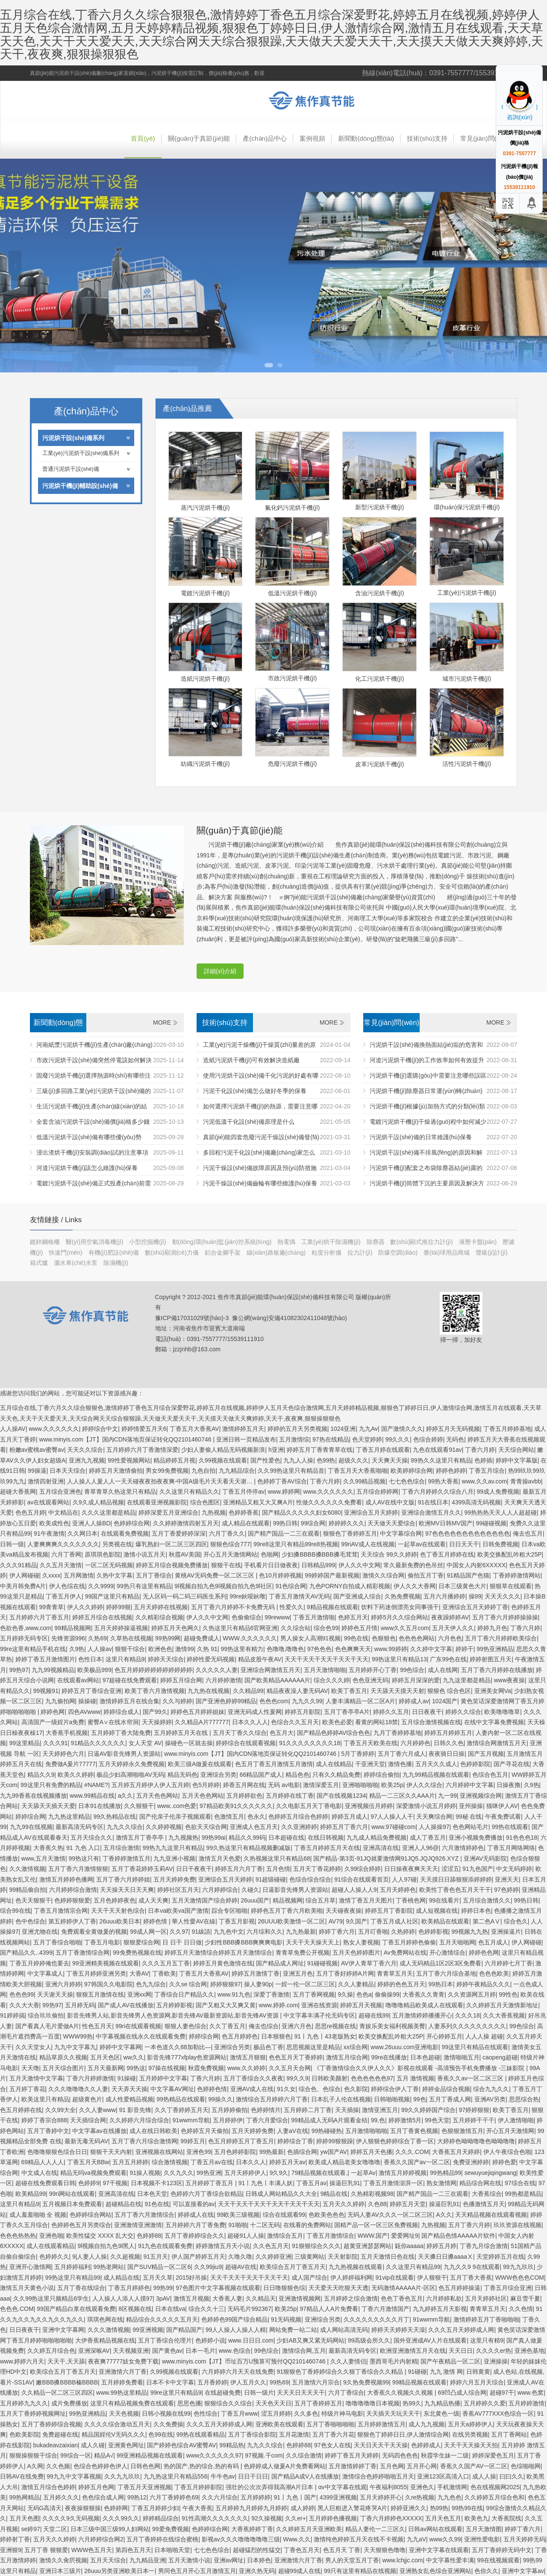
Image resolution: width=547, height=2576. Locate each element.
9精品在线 (334, 2193)
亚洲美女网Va (492, 1690)
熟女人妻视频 (361, 1942)
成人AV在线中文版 (390, 1502)
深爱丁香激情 (271, 1994)
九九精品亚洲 (147, 2560)
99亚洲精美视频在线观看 (105, 1963)
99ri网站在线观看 (72, 2193)
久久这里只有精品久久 (189, 1491)
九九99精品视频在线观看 (436, 1774)
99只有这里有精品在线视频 (360, 2570)
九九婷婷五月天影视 (440, 2308)
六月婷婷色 (415, 1743)
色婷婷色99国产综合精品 (234, 2319)
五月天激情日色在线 (388, 2256)
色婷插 (483, 1460)
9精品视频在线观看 (332, 1607)
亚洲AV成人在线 (252, 2089)
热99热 (439, 2508)
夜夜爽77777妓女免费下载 (123, 2361)
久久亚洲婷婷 (299, 1826)
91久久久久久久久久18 (309, 1743)
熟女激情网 (441, 2183)
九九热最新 (301, 1931)
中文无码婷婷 (514, 1868)
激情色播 (400, 1764)
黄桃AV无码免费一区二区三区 (215, 1575)
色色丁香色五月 (402, 2298)
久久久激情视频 (108, 2329)
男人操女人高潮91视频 (310, 1638)
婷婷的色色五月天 (401, 1984)
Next (532, 266)
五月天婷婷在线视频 (161, 1607)
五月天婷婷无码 (524, 2539)
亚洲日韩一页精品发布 (246, 1439)
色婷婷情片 (266, 2109)
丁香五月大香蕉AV (194, 1428)
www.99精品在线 (92, 1795)
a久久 (125, 1795)
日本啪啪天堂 (172, 2549)
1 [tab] (267, 365)
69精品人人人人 (42, 2162)
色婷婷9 (89, 2183)
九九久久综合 (125, 1826)
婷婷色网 (53, 1711)
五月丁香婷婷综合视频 (51, 2424)
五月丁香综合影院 (252, 2434)
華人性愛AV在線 (193, 1921)
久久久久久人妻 (217, 1669)
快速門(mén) (66, 1252)
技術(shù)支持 (427, 138)
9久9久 (279, 2172)
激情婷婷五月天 (243, 1428)
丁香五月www (239, 2413)
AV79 (336, 1921)
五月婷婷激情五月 (382, 2424)
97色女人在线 (332, 2445)
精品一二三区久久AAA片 (402, 1795)
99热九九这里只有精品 (172, 1847)
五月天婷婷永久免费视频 (132, 1764)
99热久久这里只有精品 (441, 1460)
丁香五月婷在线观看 (383, 1449)
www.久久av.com (484, 1481)
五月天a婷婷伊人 (470, 2424)
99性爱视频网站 (129, 1460)
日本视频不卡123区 (156, 2183)
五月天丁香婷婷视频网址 (33, 2413)
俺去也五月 (528, 1533)
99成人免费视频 (497, 1491)
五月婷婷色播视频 (333, 2518)
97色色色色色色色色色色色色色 (467, 1533)
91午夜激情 (49, 1533)
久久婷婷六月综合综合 (139, 2120)
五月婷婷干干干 (473, 2120)
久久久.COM (412, 2151)
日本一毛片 (200, 2350)
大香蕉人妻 (227, 2298)
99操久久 (220, 2099)
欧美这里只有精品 (45, 2099)
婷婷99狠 (118, 1607)
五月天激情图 (484, 2529)
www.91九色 (234, 1994)
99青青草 (51, 1607)
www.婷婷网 (284, 1491)
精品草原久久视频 (63, 2057)
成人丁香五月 (428, 1837)
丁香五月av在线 (212, 2162)
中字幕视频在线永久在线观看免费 (140, 2036)
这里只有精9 (486, 2340)
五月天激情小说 (189, 2560)
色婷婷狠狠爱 (72, 1900)
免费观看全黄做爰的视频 (94, 1931)
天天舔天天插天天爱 (48, 1805)
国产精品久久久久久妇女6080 (301, 1512)
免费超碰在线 (60, 2434)
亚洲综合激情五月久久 (431, 1512)
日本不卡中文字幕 (170, 2382)
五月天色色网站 (157, 1795)
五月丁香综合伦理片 (165, 2340)
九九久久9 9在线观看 (472, 2266)
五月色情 (278, 1868)
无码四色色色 (400, 2455)
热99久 (412, 2403)
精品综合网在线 (480, 2183)
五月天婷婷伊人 (245, 2172)
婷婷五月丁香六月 (344, 1826)
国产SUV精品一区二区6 (159, 2266)
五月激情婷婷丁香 (352, 2466)
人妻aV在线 (292, 2130)
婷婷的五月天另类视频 (297, 1428)
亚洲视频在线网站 (159, 2151)
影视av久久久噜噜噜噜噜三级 (241, 2539)
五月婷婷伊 (228, 2120)
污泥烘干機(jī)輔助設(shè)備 (86, 485)
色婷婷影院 (475, 1764)
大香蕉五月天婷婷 (456, 2151)
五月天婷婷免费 (174, 1879)
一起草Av (363, 2172)
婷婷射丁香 (15, 2539)
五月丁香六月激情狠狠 (78, 1868)
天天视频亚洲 (131, 2350)
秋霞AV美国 (184, 1554)
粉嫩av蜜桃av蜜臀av (36, 1449)
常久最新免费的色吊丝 (413, 1565)
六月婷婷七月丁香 (508, 1963)
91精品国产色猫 (468, 1575)
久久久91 (55, 1743)
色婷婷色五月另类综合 (81, 2225)
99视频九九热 (469, 1931)
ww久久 (134, 2057)
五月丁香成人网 (450, 2099)
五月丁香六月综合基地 (446, 1973)
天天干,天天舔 (66, 2361)
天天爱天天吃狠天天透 (338, 2287)
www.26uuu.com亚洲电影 (404, 2047)
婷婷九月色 (492, 1628)
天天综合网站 (516, 1449)
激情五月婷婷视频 (402, 2172)
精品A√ (103, 2455)
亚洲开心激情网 (30, 2266)
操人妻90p (258, 1984)
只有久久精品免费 (336, 1774)
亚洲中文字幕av (523, 2570)
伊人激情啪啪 (516, 2120)
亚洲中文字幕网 (63, 2329)
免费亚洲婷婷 (471, 2162)
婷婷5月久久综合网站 (399, 1617)
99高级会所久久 (369, 2340)
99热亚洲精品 (494, 1648)
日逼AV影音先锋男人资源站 (124, 1753)
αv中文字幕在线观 (342, 2487)
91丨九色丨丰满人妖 (265, 2183)
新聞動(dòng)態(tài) (366, 138)
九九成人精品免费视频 (376, 1837)
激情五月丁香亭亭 (140, 1837)
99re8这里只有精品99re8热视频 (295, 1544)
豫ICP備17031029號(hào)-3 (192, 1318)
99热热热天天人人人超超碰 (500, 1512)
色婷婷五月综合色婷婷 (298, 1816)
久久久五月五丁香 (166, 1963)
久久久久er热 (493, 2350)
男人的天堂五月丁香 (352, 2560)
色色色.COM (17, 2308)
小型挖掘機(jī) (148, 1241)
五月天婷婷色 (398, 1889)
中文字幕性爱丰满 (450, 2560)
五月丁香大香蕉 (471, 2277)
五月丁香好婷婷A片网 (345, 1973)
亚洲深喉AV (94, 2350)
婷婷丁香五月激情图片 (45, 1659)
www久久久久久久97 (214, 2455)
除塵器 (376, 1241)
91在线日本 (433, 1502)
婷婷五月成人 (350, 1816)
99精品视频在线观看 (419, 2382)
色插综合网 (302, 2151)
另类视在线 (117, 1544)
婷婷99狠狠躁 (334, 2141)
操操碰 (87, 1701)
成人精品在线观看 (246, 1523)
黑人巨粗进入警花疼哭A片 (352, 2508)
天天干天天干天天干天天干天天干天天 (269, 2204)
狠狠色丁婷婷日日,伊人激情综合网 (403, 2434)
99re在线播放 (389, 2057)
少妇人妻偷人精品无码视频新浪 (223, 1449)
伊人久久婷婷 (85, 1607)
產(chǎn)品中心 (265, 138)
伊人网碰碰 (24, 1575)
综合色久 (516, 1921)
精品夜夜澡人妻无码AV (297, 1690)
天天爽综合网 (434, 1816)
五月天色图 (24, 2518)
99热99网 (167, 1638)
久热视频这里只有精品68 (277, 1858)
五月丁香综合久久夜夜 (253, 2078)
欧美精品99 (30, 2193)
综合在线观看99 (284, 2214)
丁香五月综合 (487, 1470)
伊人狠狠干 (432, 2277)
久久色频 (58, 2466)
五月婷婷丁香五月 (210, 2183)
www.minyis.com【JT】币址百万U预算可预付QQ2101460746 (244, 2361)
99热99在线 (467, 2508)
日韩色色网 (145, 2466)
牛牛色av (223, 2476)
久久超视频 (125, 2256)
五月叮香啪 (373, 1931)
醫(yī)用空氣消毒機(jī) (95, 1241)
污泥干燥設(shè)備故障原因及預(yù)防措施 (260, 1167)
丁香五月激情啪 (314, 1617)
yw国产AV (333, 2151)
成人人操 (484, 2476)
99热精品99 (445, 2172)
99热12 (137, 2497)
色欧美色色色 (326, 2214)
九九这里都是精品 (467, 1680)
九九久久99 (307, 1701)
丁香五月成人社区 (394, 1921)
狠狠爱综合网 (141, 1942)
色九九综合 (151, 1984)
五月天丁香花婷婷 (317, 1868)
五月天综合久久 (91, 1837)
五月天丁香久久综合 (240, 1732)
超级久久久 (353, 1460)
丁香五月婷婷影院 (198, 2487)
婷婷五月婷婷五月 (448, 1732)
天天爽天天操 (390, 1460)
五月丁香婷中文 (48, 2130)
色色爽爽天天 (353, 1648)
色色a (364, 1994)
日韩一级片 (259, 2392)
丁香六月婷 (480, 1449)
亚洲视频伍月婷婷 (369, 1805)
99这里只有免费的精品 (51, 1784)
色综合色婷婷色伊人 (100, 2466)
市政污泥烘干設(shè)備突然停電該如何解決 (94, 1060)
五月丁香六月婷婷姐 (123, 1879)
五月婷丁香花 (27, 2089)
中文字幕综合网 (401, 1533)
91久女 (286, 2089)
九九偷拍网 (60, 1701)
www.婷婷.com (278, 2005)
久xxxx (51, 1575)
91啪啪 (237, 2225)
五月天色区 (105, 2057)
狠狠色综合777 (230, 1544)
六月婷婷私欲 (444, 2298)
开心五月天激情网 (510, 2130)
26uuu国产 (255, 1900)
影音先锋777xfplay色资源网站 (186, 2057)
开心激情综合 (447, 1952)
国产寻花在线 (511, 1764)
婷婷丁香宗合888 (44, 2120)
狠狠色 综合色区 (449, 1690)
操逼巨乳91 (344, 2183)
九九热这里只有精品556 (175, 2476)
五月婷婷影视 (174, 2005)
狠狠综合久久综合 (228, 2403)
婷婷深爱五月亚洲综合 (168, 1512)
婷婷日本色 (476, 1910)
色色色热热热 (18, 2235)
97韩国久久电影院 (108, 1984)
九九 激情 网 (446, 2371)
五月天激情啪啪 (325, 1669)
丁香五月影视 (237, 1921)
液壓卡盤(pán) (479, 1241)
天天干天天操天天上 (313, 1942)
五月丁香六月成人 (402, 1753)
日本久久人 (251, 2162)
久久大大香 (24, 2005)
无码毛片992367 (249, 2308)
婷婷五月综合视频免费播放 (172, 1565)
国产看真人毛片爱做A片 (47, 2026)
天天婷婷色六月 (63, 1753)
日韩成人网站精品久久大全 (281, 2193)
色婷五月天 (353, 1617)
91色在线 (156, 2204)
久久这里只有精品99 (413, 2266)
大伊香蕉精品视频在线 (105, 2340)
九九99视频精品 (53, 1669)
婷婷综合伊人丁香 (395, 2089)
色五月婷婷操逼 (459, 2287)
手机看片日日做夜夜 (271, 1565)
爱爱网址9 (404, 2235)
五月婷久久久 (61, 2497)
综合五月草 (320, 1900)
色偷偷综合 (247, 1617)
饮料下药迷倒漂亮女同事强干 (400, 1607)
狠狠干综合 (130, 1648)
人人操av (100, 1648)
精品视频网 (288, 1900)
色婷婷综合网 (132, 1523)
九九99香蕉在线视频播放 (33, 1795)
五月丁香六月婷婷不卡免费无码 (233, 1607)
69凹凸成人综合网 (462, 2392)
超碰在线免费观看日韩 (45, 2183)
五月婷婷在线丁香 (290, 1795)
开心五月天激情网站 (230, 1554)
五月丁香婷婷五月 (318, 2403)
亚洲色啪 (51, 2235)
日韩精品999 (318, 1565)
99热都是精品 (523, 2193)
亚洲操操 (496, 2361)
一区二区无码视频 (109, 1565)
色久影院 (356, 2089)
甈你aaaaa (409, 2245)
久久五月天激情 (61, 1565)
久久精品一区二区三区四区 (57, 2392)
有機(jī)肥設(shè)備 (114, 1252)
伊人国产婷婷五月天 (198, 2256)
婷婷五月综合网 (181, 1680)
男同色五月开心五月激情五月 (197, 2570)
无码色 (455, 1439)
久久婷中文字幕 (431, 1648)
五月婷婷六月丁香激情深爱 (142, 1449)
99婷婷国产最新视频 (332, 1575)
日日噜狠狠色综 (284, 2287)
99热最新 (271, 2151)
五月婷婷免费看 (122, 2382)
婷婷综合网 (30, 1816)
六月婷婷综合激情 (73, 1889)
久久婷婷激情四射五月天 (186, 1523)
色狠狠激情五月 (462, 2130)
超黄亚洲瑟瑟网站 (367, 2245)
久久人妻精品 (356, 1984)
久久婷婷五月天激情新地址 (502, 2005)
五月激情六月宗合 (316, 2382)
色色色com (273, 1701)
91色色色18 (521, 1837)
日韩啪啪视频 (392, 2099)
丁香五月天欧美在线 (370, 1743)
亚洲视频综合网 (481, 1795)
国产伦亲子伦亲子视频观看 (175, 1816)
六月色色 (450, 1638)
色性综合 (206, 2413)
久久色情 (521, 2308)
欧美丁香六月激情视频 (155, 1690)
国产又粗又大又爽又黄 (226, 2005)
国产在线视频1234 (341, 1795)
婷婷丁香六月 (337, 1931)
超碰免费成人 (202, 1638)
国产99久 (155, 1711)
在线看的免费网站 (307, 2225)
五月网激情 (79, 1575)
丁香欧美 (164, 1973)
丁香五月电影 (102, 1942)
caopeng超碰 (500, 2057)
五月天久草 (158, 2277)
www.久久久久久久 (54, 1428)
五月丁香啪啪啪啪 (330, 2424)
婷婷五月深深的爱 (416, 1680)
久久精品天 (261, 2298)
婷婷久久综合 (463, 1711)
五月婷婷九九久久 (24, 2403)
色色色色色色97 (372, 2078)
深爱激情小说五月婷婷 (426, 1805)
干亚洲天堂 (370, 1764)
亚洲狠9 (10, 2549)
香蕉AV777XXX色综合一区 (498, 2413)
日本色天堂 (152, 2193)
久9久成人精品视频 (98, 1502)
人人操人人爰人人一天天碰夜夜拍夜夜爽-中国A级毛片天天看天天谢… (160, 1481)
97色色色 (319, 1648)
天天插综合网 (88, 2120)
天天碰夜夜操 (344, 1910)
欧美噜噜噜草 (502, 1711)
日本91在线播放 (99, 1805)
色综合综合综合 (310, 1879)
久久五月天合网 (290, 2068)
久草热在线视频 (131, 1638)
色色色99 (21, 1994)
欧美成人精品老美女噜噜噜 (344, 2162)
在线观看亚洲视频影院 (157, 1502)
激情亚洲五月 (380, 2109)
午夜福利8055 (388, 2487)
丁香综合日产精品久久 (184, 1994)
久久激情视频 (27, 1868)
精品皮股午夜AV (260, 1659)
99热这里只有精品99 (72, 2277)
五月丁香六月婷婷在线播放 (497, 1669)
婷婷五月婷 (441, 2245)
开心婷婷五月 (444, 2036)
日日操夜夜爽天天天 (411, 1868)
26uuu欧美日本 (120, 1921)
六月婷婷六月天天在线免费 (238, 2371)
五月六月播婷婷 (444, 1596)
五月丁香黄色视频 (414, 2130)
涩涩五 (450, 1868)
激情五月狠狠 (248, 2057)
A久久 (444, 2214)
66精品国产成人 (261, 1774)
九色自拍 (203, 1470)
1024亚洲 (343, 1428)
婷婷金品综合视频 (446, 2089)
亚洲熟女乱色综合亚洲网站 (435, 2570)
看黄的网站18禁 (376, 1722)
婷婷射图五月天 (491, 1659)
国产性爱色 (265, 1460)
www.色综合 (235, 2350)
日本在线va (170, 2308)
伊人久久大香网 (414, 1586)
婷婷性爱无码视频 (211, 1659)
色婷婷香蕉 (244, 1512)
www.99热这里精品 (121, 2392)
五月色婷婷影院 (235, 2151)
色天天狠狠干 (33, 1900)
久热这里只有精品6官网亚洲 (240, 1628)
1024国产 (444, 1701)
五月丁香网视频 (314, 1994)
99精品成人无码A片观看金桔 (329, 2120)
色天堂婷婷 (367, 1439)
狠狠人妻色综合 (185, 2026)
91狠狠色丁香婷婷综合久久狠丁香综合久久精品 (340, 2371)
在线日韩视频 (326, 1837)
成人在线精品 (334, 1764)
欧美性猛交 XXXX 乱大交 (99, 2235)
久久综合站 (296, 1628)
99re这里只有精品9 (176, 2392)
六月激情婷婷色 (463, 1847)
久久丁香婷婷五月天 (182, 2109)
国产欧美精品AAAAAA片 (277, 1680)
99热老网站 (109, 2266)
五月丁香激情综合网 (82, 1952)
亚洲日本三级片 (60, 2570)
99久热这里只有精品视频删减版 (248, 1847)
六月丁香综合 (346, 2392)
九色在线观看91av (437, 1449)
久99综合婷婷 (362, 1868)
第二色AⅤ (486, 1921)
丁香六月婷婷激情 (90, 2078)
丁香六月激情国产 (385, 2308)
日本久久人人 (250, 1722)
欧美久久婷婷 (76, 1774)
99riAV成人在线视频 (367, 1544)
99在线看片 (444, 1900)
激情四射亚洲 (46, 1481)
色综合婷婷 (428, 1439)
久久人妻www (97, 2109)
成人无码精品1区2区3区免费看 (440, 1963)
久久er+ (295, 2518)
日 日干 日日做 (182, 1942)
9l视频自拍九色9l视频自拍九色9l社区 (223, 1586)
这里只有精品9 (125, 1659)
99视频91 (46, 1690)
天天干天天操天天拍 (471, 2445)
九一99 (447, 1795)
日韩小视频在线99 (166, 2413)
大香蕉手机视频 (67, 1732)
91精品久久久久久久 (98, 1743)
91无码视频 (286, 2319)
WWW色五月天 (91, 2549)
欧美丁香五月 (349, 1690)
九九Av (368, 1428)
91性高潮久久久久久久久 (215, 2518)
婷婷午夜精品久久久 (483, 1984)
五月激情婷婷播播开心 (422, 2015)
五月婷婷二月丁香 (308, 2109)
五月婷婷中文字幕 (163, 2078)
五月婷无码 (80, 2005)
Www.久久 (297, 2539)
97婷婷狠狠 (474, 2109)
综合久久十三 (206, 2308)
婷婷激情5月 (405, 2120)
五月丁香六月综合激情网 (144, 2141)
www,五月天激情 (43, 1858)
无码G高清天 (44, 2508)
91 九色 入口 (83, 1847)
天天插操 (347, 2109)
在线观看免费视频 (125, 1533)
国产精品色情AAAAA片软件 (458, 2235)
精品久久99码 (247, 1837)
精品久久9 (41, 1774)
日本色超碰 (425, 2057)
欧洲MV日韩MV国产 (446, 1523)
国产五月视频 (486, 1753)
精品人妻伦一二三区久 (375, 2529)
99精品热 (231, 2445)
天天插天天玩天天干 (393, 2413)
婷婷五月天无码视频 (453, 1428)
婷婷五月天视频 (361, 2005)
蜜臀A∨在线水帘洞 (113, 1722)
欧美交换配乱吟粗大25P (509, 1554)
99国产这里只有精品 (112, 1596)
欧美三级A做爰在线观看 (200, 1764)
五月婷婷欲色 (244, 1795)
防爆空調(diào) (398, 1252)
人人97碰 (404, 1879)
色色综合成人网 (103, 2497)
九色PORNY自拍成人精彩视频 (350, 1586)
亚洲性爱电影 (482, 2539)
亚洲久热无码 (257, 2570)
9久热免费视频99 (366, 2382)
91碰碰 (417, 2371)
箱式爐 (40, 1262)
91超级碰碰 (271, 1879)
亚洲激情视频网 (300, 2298)
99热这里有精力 (242, 1648)
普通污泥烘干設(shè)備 (86, 469)
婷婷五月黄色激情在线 (223, 1963)
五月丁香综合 (154, 1575)
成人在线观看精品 (50, 2245)
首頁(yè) (143, 138)
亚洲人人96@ (420, 1847)
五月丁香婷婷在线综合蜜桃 (162, 2539)
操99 (475, 1596)
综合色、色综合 (320, 2089)
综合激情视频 (170, 2162)
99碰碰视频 (491, 1523)
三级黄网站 (309, 2256)
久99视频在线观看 (223, 1460)
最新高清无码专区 (79, 1826)
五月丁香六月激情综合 (144, 2214)
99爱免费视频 (170, 2529)
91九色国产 (477, 1868)
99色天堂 (437, 2120)
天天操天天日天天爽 (127, 1889)
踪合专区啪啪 (229, 1910)
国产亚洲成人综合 (357, 1596)
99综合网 (313, 1523)
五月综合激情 (121, 1847)
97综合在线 (520, 2183)
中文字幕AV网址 (172, 2089)
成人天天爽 (153, 1900)
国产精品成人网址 (280, 1963)
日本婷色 (259, 2560)
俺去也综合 (264, 2026)
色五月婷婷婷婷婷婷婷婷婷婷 (153, 1669)
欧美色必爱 (337, 1722)
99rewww (277, 1617)
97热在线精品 (330, 1439)
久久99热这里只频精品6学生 (51, 2298)
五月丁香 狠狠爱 (46, 2549)
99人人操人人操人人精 (236, 2329)
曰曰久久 (511, 2476)
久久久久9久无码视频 (71, 2518)
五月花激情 (294, 2434)
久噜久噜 (240, 2256)
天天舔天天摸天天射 (397, 1690)
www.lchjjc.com (402, 2560)
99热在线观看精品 (200, 2434)
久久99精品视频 (364, 1481)
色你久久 (486, 2570)
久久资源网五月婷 (472, 1994)
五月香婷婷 (212, 2382)
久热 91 (207, 1648)
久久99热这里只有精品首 (291, 1470)
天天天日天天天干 (301, 2392)
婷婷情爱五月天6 (144, 1428)
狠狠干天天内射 (111, 2151)
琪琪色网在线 (105, 2319)
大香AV (139, 1973)
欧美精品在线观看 (445, 1921)
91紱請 (200, 1931)
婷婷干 (464, 1648)
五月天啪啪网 (457, 1942)
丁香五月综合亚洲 (508, 2287)
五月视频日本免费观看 (72, 2204)
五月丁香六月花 (333, 2434)
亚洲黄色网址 (126, 2445)
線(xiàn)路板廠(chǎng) (277, 1252)
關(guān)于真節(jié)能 (199, 138)
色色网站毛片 (470, 1826)
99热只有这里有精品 (144, 1586)
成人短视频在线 (437, 1910)
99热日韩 (285, 1523)
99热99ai (214, 1837)
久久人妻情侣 (348, 2361)
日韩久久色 (449, 1743)
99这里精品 (24, 1743)
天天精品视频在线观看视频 (491, 2214)
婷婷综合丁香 (295, 2141)
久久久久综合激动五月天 (117, 2424)
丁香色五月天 (302, 2549)
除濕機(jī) (115, 1262)
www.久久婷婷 (246, 2068)
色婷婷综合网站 (91, 2214)
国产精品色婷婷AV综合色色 (334, 1732)
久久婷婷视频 (164, 1826)
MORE (162, 1022)
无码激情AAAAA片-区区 (403, 2287)
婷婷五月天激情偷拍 (116, 1470)
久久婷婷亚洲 (273, 2256)
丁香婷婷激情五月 (126, 1858)
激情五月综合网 (347, 2057)
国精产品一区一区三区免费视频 (376, 2225)
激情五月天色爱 (220, 1858)
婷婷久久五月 (391, 1711)
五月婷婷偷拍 (229, 2109)
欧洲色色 (160, 1648)
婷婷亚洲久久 (408, 2508)
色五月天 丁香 (342, 2549)
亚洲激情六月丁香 (123, 2371)
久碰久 (250, 1889)
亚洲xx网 (139, 1994)
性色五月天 (97, 2026)
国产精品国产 (184, 2329)
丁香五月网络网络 (511, 1847)
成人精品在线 (121, 2277)
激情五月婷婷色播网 (66, 1879)
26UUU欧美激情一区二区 (291, 1921)
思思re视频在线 (335, 2026)
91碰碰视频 (322, 1963)
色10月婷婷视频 (280, 1575)
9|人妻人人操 (89, 2256)
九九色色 (450, 2497)
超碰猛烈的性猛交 (257, 2549)
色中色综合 (30, 1921)
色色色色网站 (417, 1638)
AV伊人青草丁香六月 (369, 1963)
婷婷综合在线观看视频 (246, 1743)
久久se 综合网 (188, 1984)
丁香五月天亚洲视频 (144, 2487)
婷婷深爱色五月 (493, 2455)
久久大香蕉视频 (504, 2015)
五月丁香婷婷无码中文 (502, 2549)
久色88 (377, 2204)
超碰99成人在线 (299, 2570)
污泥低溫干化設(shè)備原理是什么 (248, 1121)
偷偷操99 (387, 1994)
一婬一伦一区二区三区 (305, 1984)
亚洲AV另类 (490, 2099)
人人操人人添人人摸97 (122, 2298)
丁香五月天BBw (88, 2162)
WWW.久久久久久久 (250, 1638)
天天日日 (461, 2350)
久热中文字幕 (114, 1575)
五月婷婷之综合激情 (351, 2298)
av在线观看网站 (48, 1502)
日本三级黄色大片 (462, 1586)
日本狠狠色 (276, 2036)
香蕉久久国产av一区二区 (417, 2162)
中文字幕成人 (45, 1973)
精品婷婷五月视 (174, 1460)
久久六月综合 (220, 2497)
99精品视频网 (72, 1628)
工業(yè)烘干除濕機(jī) (331, 1241)
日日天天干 (464, 1544)
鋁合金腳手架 (223, 1252)
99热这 (135, 2068)
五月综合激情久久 (487, 1900)
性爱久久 (291, 1607)
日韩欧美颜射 (329, 2078)
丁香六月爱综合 (267, 2120)
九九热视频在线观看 (355, 2266)
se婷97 (30, 2529)
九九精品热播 (442, 2403)
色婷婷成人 (426, 2445)
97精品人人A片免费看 (329, 2308)
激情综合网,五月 (304, 2350)
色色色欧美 (494, 1973)
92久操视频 (266, 2518)
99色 (419, 2099)
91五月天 (156, 2256)
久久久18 (467, 2015)
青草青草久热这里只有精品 (120, 1491)
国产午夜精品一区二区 (450, 2361)
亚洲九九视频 (87, 1460)
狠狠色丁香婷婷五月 (350, 1533)
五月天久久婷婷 (344, 2204)
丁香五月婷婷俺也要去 (39, 1963)
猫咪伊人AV (502, 1805)
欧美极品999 (94, 1669)
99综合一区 (75, 2455)
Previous (15, 266)
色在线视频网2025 (495, 2487)
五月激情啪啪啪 (366, 2130)
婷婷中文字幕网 (120, 2047)
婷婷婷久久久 (347, 1523)
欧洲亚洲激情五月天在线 (413, 2350)
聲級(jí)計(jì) (492, 1252)
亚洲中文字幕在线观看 (439, 2549)
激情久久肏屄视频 (63, 2560)
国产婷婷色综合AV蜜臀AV (181, 2445)
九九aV (416, 2539)
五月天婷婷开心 (381, 2497)
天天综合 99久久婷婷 (389, 1554)
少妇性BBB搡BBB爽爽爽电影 (243, 1942)
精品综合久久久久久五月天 (162, 2319)
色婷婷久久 (54, 2256)
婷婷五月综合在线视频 (102, 1617)
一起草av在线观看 (422, 1544)
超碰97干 (502, 2392)
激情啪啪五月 (461, 2057)
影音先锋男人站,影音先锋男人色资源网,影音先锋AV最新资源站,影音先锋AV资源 (173, 2015)
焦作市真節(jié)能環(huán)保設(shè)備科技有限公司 (318, 100)
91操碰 (127, 2078)
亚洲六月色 (297, 2026)
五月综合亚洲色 (60, 1491)
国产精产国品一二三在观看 (284, 1533)
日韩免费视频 (500, 1544)
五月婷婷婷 (256, 2497)
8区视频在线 (135, 2308)
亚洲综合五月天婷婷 (371, 1512)
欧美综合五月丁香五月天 (293, 2266)
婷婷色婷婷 (451, 1470)
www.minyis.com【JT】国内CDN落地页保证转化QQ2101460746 (126, 1439)
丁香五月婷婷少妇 (155, 2508)
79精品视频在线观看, (319, 2172)
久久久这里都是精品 (108, 1512)
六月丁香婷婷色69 (174, 2497)
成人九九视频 (426, 2424)
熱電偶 (287, 1241)
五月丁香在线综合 (81, 2287)
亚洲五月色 (298, 1973)
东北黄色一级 (441, 2413)
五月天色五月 (443, 2518)
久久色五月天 (271, 2245)
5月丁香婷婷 (357, 1753)
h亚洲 (276, 1449)
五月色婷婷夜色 (114, 1900)
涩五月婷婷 (276, 2413)
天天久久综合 (85, 1449)
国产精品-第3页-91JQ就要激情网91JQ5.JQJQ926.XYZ (386, 1858)
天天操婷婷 (157, 1722)
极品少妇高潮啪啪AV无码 (130, 1774)
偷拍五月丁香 (426, 1575)
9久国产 (356, 1921)
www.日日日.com (251, 2340)
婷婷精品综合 (161, 2518)
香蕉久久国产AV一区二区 (474, 2466)
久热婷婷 (403, 1931)
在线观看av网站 (78, 1680)
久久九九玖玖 (122, 2476)
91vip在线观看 (395, 2277)
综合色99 (326, 1628)
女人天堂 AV (145, 1743)
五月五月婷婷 (130, 2162)
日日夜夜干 (427, 1711)
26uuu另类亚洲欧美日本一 (119, 2570)
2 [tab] (278, 365)
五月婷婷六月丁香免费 (195, 2225)
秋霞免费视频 (206, 2068)
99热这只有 (84, 1858)
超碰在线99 (374, 2015)
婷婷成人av (414, 1701)
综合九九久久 (491, 2089)
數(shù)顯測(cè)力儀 (172, 1252)
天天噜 (30, 2068)
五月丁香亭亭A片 (347, 1711)
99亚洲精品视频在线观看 (150, 2455)
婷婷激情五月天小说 (223, 2245)
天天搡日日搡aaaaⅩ (445, 2256)
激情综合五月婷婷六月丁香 (272, 2099)
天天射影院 (343, 2256)
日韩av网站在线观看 (435, 2529)
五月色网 (392, 2466)
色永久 (256, 1816)
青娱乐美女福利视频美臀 (392, 2026)
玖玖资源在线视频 (517, 2225)
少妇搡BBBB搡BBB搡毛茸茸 (319, 1554)
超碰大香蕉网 (18, 1491)
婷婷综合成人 (121, 1711)
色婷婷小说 (210, 2340)
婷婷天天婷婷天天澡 (398, 2329)
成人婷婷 (303, 2508)
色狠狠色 (384, 1638)
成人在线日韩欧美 (153, 2130)
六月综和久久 (264, 1931)
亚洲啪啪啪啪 (360, 1784)
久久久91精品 (18, 1565)
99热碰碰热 (327, 2130)
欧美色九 (476, 2518)
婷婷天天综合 (166, 1659)
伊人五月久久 (248, 2382)
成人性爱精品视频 (129, 2099)
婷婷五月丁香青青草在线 (320, 1449)
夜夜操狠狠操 (83, 2508)
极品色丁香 (268, 2047)
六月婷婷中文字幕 (470, 1784)
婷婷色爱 (504, 2162)
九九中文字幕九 (75, 2047)
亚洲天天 (507, 1879)
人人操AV (13, 1428)
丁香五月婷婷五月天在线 (327, 1847)
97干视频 (115, 2183)
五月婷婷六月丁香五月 (39, 1617)
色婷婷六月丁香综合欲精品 (206, 2193)
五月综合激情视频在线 (431, 1722)
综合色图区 (205, 1502)
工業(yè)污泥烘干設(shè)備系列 (86, 453)
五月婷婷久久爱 (485, 2403)
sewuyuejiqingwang (490, 2172)
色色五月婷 (30, 1512)
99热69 (279, 2382)
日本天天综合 (67, 1470)
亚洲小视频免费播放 (476, 1837)
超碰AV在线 (241, 2266)
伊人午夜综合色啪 (507, 2151)
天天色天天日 (273, 2403)
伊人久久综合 (424, 1784)
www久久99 (445, 2539)
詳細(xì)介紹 (220, 971)
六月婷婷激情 (223, 1680)
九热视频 (214, 1512)
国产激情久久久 (402, 1428)
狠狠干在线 (226, 1565)
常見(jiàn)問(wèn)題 (488, 138)
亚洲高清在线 (381, 1847)
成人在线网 (443, 1669)
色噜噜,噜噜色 (285, 1648)
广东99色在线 (448, 1659)
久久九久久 (179, 2172)
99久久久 (397, 1439)
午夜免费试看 (503, 1816)
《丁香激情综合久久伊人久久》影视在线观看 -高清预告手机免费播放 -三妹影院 (420, 2068)
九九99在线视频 (31, 1826)
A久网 (35, 2466)
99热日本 (441, 1984)
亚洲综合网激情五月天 (270, 1669)
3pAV (163, 2298)
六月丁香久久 (227, 1533)
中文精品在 (63, 1512)
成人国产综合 (309, 2277)
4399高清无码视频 (476, 1502)
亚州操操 (471, 1805)
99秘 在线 (469, 1816)
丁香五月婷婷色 (129, 2287)
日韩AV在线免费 (22, 2476)
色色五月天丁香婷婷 (296, 2057)
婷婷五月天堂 (408, 2204)
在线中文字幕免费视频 (494, 1722)
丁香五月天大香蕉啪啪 (358, 1470)
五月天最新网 (106, 2068)
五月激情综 (294, 1439)
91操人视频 (144, 2172)
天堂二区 (55, 2529)
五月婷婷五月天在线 (181, 1732)
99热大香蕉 (443, 1481)
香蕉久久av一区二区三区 (471, 2078)
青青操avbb (525, 1481)
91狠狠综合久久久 (316, 2245)
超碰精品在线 (123, 2204)
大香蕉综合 (487, 2193)
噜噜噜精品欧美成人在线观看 (424, 2005)
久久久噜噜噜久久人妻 (78, 2089)
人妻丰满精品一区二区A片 (360, 1701)
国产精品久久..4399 (26, 1952)
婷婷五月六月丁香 (239, 1868)
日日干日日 (253, 2476)
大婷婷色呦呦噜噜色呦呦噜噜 (476, 2141)
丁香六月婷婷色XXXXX (391, 2518)
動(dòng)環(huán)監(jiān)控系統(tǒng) (223, 1241)
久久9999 (100, 1586)
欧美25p (392, 1784)
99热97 (19, 1669)
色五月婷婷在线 (21, 2109)
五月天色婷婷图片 (356, 1952)
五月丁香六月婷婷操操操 (505, 1617)
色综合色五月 (490, 1774)
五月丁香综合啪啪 (57, 1942)
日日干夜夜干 (194, 1868)
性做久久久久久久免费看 (329, 1502)
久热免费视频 (403, 1596)
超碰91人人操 (245, 2235)
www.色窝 (531, 2392)
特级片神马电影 (342, 2413)
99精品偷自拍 (27, 1889)
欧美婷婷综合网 (411, 1470)
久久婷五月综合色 (51, 2350)
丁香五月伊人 (64, 1596)
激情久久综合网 (383, 1575)
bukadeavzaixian (55, 2445)
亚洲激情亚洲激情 (138, 2225)
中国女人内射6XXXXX (476, 1565)
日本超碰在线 (286, 1837)
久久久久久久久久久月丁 (376, 2319)
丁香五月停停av (243, 1491)
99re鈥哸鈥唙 (247, 1596)
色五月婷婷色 (240, 2036)
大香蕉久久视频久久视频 (401, 2392)
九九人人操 (298, 1460)
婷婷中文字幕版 (517, 1460)
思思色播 (189, 2403)
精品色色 (297, 1774)
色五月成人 (493, 1942)
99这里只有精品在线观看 (475, 2047)
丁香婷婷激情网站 (517, 1575)
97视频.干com (263, 2455)
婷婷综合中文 (100, 1428)
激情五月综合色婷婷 (48, 2487)
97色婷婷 (506, 1889)
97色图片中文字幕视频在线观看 (218, 2287)
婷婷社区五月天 (178, 1889)
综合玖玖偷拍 (46, 2015)
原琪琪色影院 (103, 1554)
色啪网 (270, 1554)
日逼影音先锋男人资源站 (295, 1889)
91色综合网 (290, 1586)
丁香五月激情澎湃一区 (393, 2183)
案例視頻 (312, 138)
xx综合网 (356, 2047)
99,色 (378, 2120)
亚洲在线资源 (319, 2005)
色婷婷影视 (433, 1931)
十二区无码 (265, 2225)
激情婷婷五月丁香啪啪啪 (486, 2319)
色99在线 (160, 2434)
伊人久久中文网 (359, 1565)
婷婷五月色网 (96, 2487)
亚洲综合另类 (218, 1774)
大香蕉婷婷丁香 (252, 2529)
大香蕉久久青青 (423, 1994)
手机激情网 (452, 2487)
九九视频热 (183, 1837)
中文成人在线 (39, 2172)
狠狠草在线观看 (511, 1586)
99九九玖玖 (518, 2266)
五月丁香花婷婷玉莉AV (142, 1868)
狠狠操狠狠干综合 (33, 2455)
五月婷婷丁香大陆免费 (121, 1732)
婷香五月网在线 (244, 1784)
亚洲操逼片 (506, 1931)
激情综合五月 (285, 2235)
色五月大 (282, 1732)
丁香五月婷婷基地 (507, 1428)
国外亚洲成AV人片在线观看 (430, 2340)
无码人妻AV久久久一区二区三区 (390, 2214)
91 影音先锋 (135, 2109)
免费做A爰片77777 (70, 1764)
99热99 (163, 2287)
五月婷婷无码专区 (24, 1638)
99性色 (508, 1994)
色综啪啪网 (526, 2466)
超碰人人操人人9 (354, 1889)
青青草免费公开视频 (302, 1952)
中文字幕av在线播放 (99, 2130)
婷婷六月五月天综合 (477, 2382)
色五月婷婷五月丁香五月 (241, 2141)
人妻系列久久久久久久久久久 (467, 2026)
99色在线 (356, 1638)
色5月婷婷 (206, 1784)
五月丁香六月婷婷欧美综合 (501, 1638)
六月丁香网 (66, 1554)
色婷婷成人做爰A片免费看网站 (284, 2466)
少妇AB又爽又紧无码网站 (310, 2340)
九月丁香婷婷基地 (397, 1732)
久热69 (97, 1638)
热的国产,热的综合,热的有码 (202, 2466)
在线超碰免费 (223, 2392)
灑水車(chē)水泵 (76, 1262)
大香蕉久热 (48, 1847)
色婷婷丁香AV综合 (282, 1481)
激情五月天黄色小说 (27, 2287)
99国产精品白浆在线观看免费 (76, 2308)
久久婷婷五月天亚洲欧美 (309, 2529)
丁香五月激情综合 (330, 2235)
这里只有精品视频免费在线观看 (132, 2403)
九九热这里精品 (69, 1816)
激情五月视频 (191, 2298)
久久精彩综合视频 (159, 1617)
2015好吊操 (191, 2277)
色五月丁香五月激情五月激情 (274, 1764)
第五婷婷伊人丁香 (72, 1921)
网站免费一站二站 (293, 2329)
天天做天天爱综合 (391, 1523)
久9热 (77, 1648)
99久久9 (297, 2078)
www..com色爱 (177, 1805)
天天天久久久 (503, 1596)
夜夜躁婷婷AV (450, 1617)
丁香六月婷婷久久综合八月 (437, 1491)
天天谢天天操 (55, 1994)
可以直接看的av (194, 2204)
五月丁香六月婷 (469, 2225)
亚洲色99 (198, 2151)
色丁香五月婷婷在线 (447, 1554)
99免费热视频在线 (137, 1952)
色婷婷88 (149, 2235)
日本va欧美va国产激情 (178, 1910)
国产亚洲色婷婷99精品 (226, 1701)
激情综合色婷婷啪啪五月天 (378, 2476)
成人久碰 (93, 2445)
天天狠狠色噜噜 (385, 2549)
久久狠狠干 (139, 1805)
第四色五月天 (133, 2549)
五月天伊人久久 (453, 1628)
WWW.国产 (373, 2235)
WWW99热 (78, 2036)
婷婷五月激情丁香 (255, 1973)
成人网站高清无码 (344, 2329)
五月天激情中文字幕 (36, 2078)
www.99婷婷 (390, 1648)
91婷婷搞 (12, 2015)
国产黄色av (167, 2350)
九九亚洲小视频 (174, 1858)
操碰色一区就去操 (189, 1743)
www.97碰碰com (393, 1826)
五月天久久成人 (436, 1764)
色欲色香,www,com (25, 1628)
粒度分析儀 (327, 1252)
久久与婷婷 (177, 1701)
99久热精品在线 (115, 1816)
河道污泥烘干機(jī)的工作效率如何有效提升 (427, 1060)
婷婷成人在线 (196, 2214)
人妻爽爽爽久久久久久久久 (63, 1544)
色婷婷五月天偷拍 (205, 2130)
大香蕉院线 (506, 2518)
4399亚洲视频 (338, 2497)
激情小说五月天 (144, 1554)
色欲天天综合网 (206, 1826)
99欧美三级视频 (238, 2214)
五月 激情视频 (415, 2078)
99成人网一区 (148, 1931)
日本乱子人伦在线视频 (341, 2099)
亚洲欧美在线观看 (279, 2424)
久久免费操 (168, 2424)
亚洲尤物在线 (40, 1931)
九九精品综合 (237, 1470)
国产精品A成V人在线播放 (305, 2476)
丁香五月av (311, 2183)
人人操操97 (434, 1826)
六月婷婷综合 (220, 1889)
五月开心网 (422, 2466)
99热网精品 (24, 2497)
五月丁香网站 (509, 2434)
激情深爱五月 (321, 1784)
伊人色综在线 (67, 1586)
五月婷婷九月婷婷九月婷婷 (251, 2508)
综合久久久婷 (332, 1680)
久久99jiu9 (208, 2266)
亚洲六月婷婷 (63, 1984)
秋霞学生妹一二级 (445, 2455)
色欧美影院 (24, 2434)
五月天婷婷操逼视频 (121, 1628)
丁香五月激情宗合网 (61, 1910)
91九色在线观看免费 (165, 2245)
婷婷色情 (156, 1921)
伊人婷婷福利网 (351, 2277)
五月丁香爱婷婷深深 (179, 1533)
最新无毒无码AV (86, 2141)
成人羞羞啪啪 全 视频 (38, 2214)
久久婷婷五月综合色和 (494, 2497)
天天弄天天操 (129, 2089)
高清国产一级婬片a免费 (53, 1722)
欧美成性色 (54, 1523)
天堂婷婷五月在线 (500, 2256)
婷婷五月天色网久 (175, 1628)
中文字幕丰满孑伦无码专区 (319, 2015)
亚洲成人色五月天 (254, 1826)
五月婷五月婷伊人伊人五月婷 (150, 1784)
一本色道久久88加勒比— (177, 2047)
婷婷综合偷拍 (382, 1774)
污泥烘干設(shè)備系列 (86, 437)
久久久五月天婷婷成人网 (461, 2329)
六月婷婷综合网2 (101, 2539)
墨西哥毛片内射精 (394, 2361)
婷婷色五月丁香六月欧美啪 (287, 1910)
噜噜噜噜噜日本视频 (373, 2403)
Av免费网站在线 (405, 1952)
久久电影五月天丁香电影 (309, 1805)
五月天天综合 (108, 2560)
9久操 (345, 1994)
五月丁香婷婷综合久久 (194, 2235)
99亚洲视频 (147, 2329)
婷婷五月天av (287, 2162)
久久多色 (306, 2413)
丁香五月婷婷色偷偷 (409, 1942)
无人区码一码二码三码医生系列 (184, 1596)
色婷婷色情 (212, 2089)
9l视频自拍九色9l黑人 (106, 2245)
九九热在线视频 (208, 1690)
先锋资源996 (68, 1638)
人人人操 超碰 (484, 2036)
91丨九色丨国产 (295, 2497)
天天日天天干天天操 (381, 2445)
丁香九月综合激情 (484, 2245)
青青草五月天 (395, 1973)
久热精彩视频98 (372, 2193)
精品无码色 (182, 1774)
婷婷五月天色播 (371, 2151)
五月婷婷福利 (72, 2266)
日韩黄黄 (478, 2371)
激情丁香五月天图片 (366, 1900)
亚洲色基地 (529, 2350)
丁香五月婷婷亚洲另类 (96, 1973)
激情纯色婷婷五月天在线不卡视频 (358, 2539)
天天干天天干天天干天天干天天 (326, 1659)
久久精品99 (248, 1690)
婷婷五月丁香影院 (389, 1910)
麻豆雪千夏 (525, 2298)
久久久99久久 (121, 2518)
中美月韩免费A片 (23, 1586)
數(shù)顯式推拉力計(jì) (422, 1241)
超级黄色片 (87, 2099)
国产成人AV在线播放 (125, 2005)
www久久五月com (405, 1628)
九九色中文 (229, 1931)
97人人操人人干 (392, 1816)
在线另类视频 (470, 2434)
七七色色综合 (407, 1481)
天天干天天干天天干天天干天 (249, 2277)
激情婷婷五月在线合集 (129, 1701)
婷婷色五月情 (359, 1628)
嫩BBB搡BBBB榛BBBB (67, 2382)
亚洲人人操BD (91, 1523)
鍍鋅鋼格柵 (46, 1241)
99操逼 (37, 1470)
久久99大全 (60, 2109)
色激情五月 (229, 1816)
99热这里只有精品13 (399, 1659)
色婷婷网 (116, 2508)
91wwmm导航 (190, 2120)
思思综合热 (524, 2099)
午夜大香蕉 (197, 2508)
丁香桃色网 (411, 1900)
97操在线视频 (166, 2068)
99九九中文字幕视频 (74, 2476)
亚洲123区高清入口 (443, 2476)
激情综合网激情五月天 (496, 1743)
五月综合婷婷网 (377, 1491)
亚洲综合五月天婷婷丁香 (475, 1607)
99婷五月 (192, 2141)
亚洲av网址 (229, 2560)
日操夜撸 (509, 1784)
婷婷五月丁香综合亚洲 (91, 1690)
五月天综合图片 (63, 2068)
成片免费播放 (69, 2403)
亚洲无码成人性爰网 (255, 1711)
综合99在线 (15, 1910)
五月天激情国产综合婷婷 (205, 1900)
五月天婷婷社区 (486, 2298)
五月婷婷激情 (526, 2403)
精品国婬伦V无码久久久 (113, 2434)
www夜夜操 (509, 1680)
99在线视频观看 (498, 2560)
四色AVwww (84, 1711)
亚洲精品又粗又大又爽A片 (258, 1502)
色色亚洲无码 (370, 1680)
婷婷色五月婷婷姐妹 (197, 1711)
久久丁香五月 (227, 2026)
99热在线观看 (510, 1826)
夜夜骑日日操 (447, 1753)
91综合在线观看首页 (361, 1879)
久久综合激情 (304, 2455)
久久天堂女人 (33, 2047)
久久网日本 (82, 1533)
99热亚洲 (209, 2172)
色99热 (326, 1460)
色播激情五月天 (484, 2204)
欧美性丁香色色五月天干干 (455, 1889)
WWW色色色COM (519, 2277)
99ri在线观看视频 (138, 2026)
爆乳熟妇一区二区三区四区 (171, 1544)
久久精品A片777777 (202, 1722)
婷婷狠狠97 (225, 1984)
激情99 (184, 1648)
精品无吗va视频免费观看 (93, 2172)
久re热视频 (419, 2497)
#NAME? (96, 1784)
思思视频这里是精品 (313, 2047)
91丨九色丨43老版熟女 (324, 2036)
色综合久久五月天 (295, 1722)
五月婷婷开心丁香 (373, 1669)
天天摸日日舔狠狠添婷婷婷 (456, 1879)
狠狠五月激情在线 (100, 1994)
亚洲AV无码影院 (485, 1858)
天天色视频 (124, 2413)
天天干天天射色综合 (118, 1910)
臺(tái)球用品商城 (447, 1252)
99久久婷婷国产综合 (428, 2109)
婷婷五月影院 (303, 1711)
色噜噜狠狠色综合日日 (57, 2151)
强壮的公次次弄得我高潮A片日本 (270, 2487)
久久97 (179, 1931)
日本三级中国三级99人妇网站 (110, 2529)
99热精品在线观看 (180, 2099)
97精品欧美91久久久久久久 (236, 1805)
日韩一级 (12, 1544)
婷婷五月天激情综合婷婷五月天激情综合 (218, 1952)
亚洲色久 (422, 2487)
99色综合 (412, 1669)
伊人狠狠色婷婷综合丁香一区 (395, 2141)
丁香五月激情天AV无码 (299, 1596)
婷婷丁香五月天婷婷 (352, 2455)
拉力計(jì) (360, 1252)
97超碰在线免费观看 (130, 1680)
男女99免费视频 (167, 1470)
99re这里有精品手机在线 (33, 1648)
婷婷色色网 (484, 1952)
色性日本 (90, 1659)
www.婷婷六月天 (22, 2361)
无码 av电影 (284, 1784)
